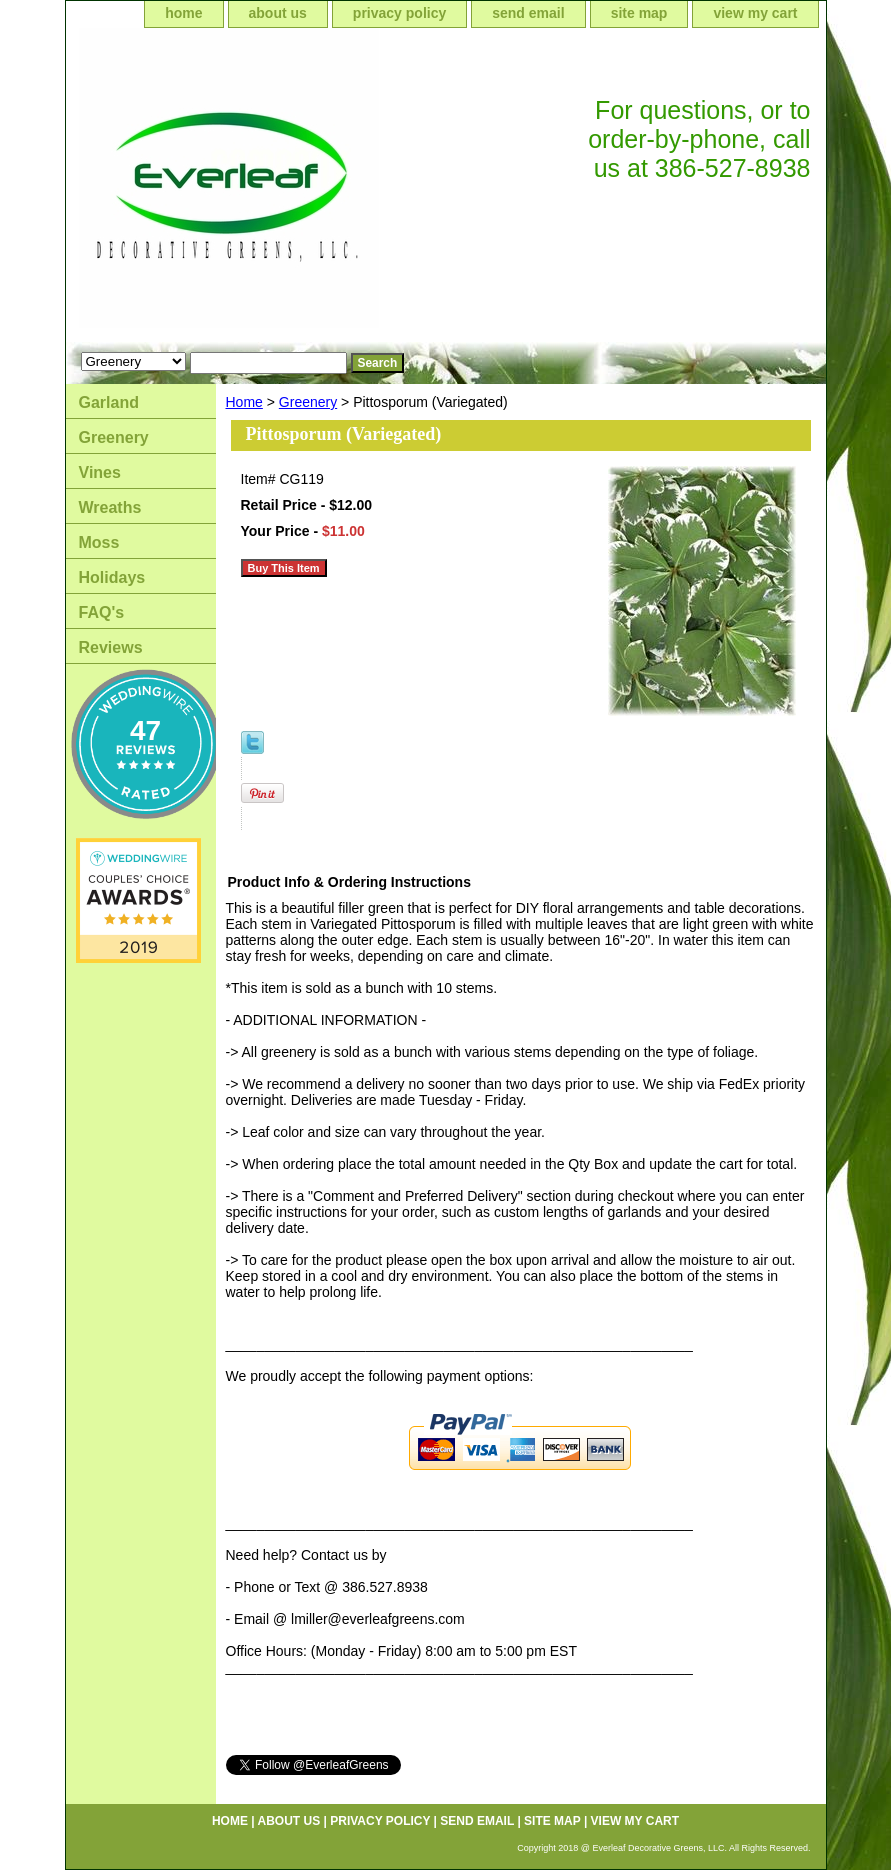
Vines (100, 472)
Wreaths (110, 507)
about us (278, 13)
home (183, 13)
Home (244, 402)
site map (639, 13)
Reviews (111, 647)
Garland (109, 402)
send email (528, 13)
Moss (99, 542)
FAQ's (102, 612)
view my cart (755, 13)
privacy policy (399, 13)
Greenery (308, 402)
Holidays (112, 577)
